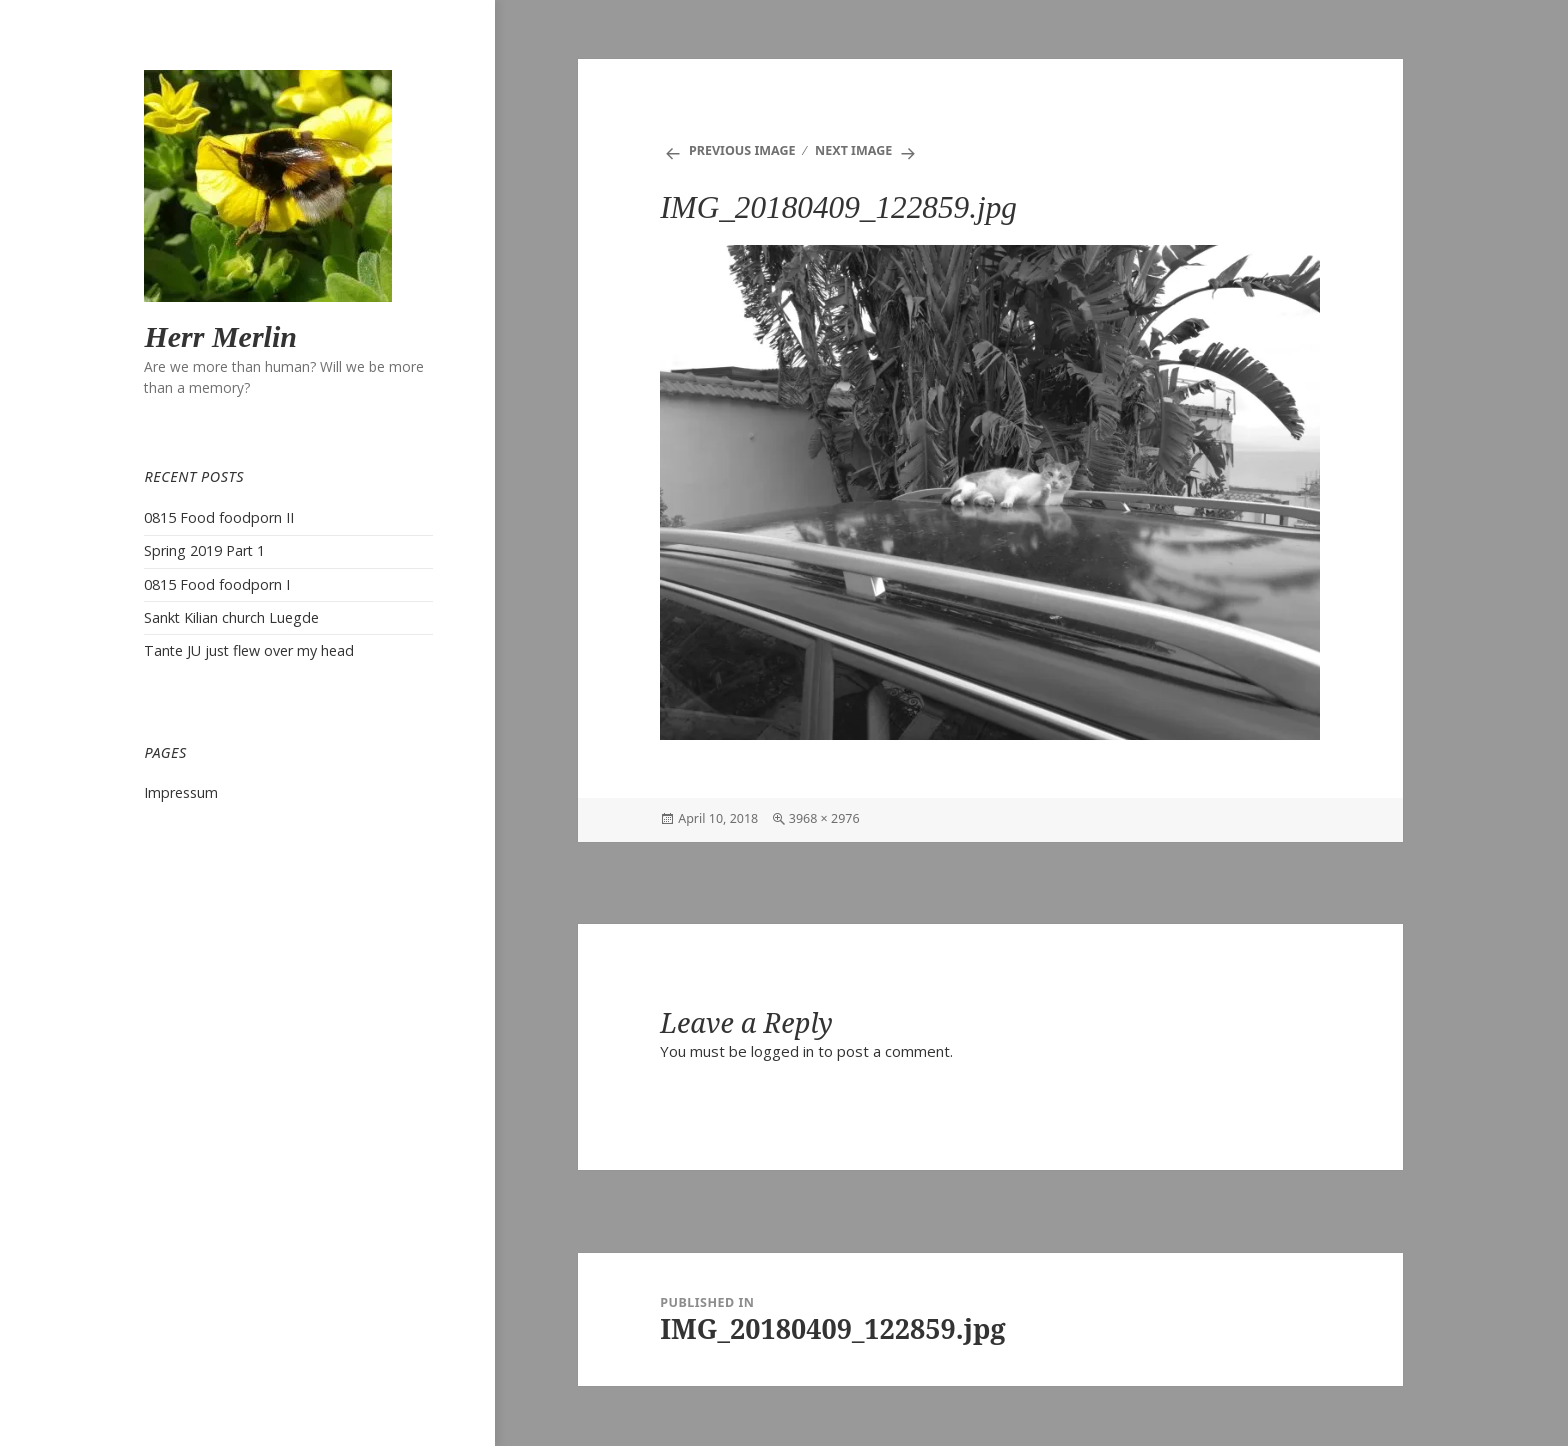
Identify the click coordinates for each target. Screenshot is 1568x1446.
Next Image (853, 150)
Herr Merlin (220, 336)
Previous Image (742, 150)
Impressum (181, 792)
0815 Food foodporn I (217, 584)
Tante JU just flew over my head (249, 650)
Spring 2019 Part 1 (204, 550)
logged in (782, 1051)
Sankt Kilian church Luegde (231, 617)
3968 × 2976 (824, 818)
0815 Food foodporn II (219, 517)
